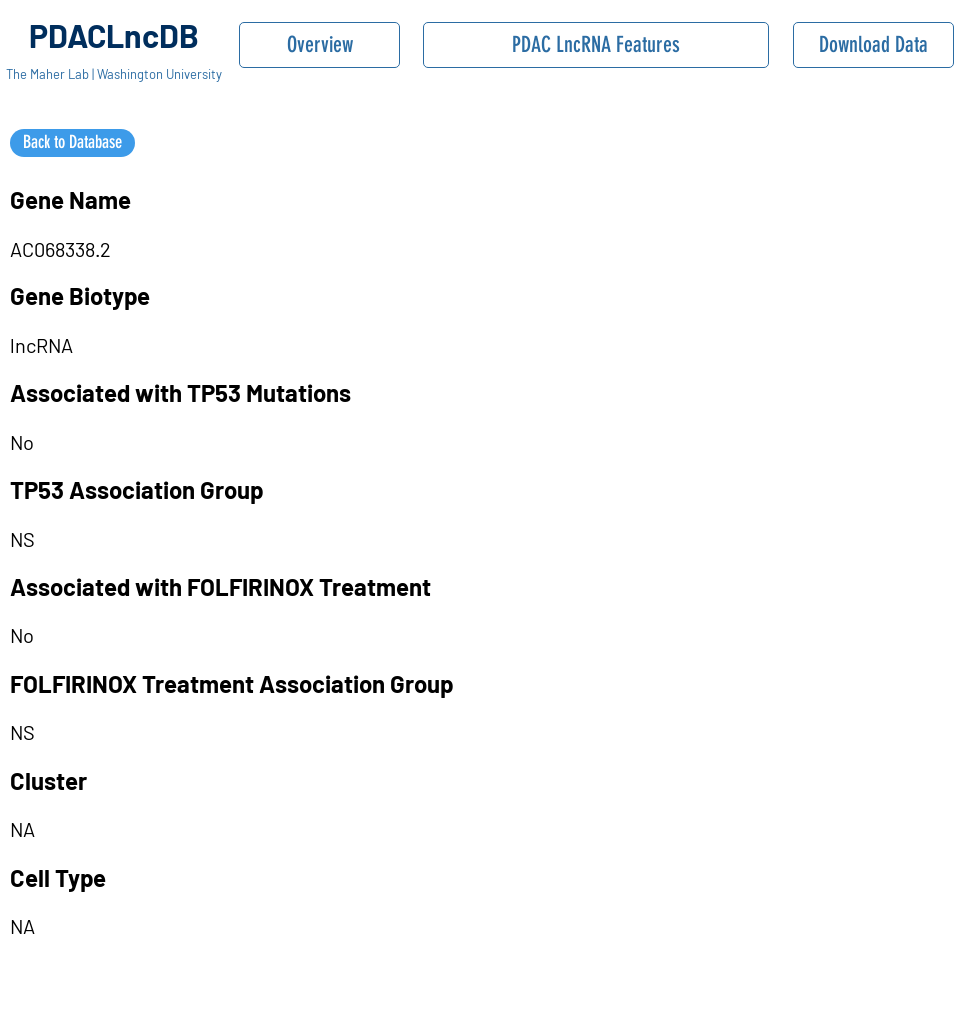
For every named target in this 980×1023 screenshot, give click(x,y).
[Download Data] (873, 45)
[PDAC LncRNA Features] (596, 45)
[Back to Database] (72, 143)
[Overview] (319, 45)
